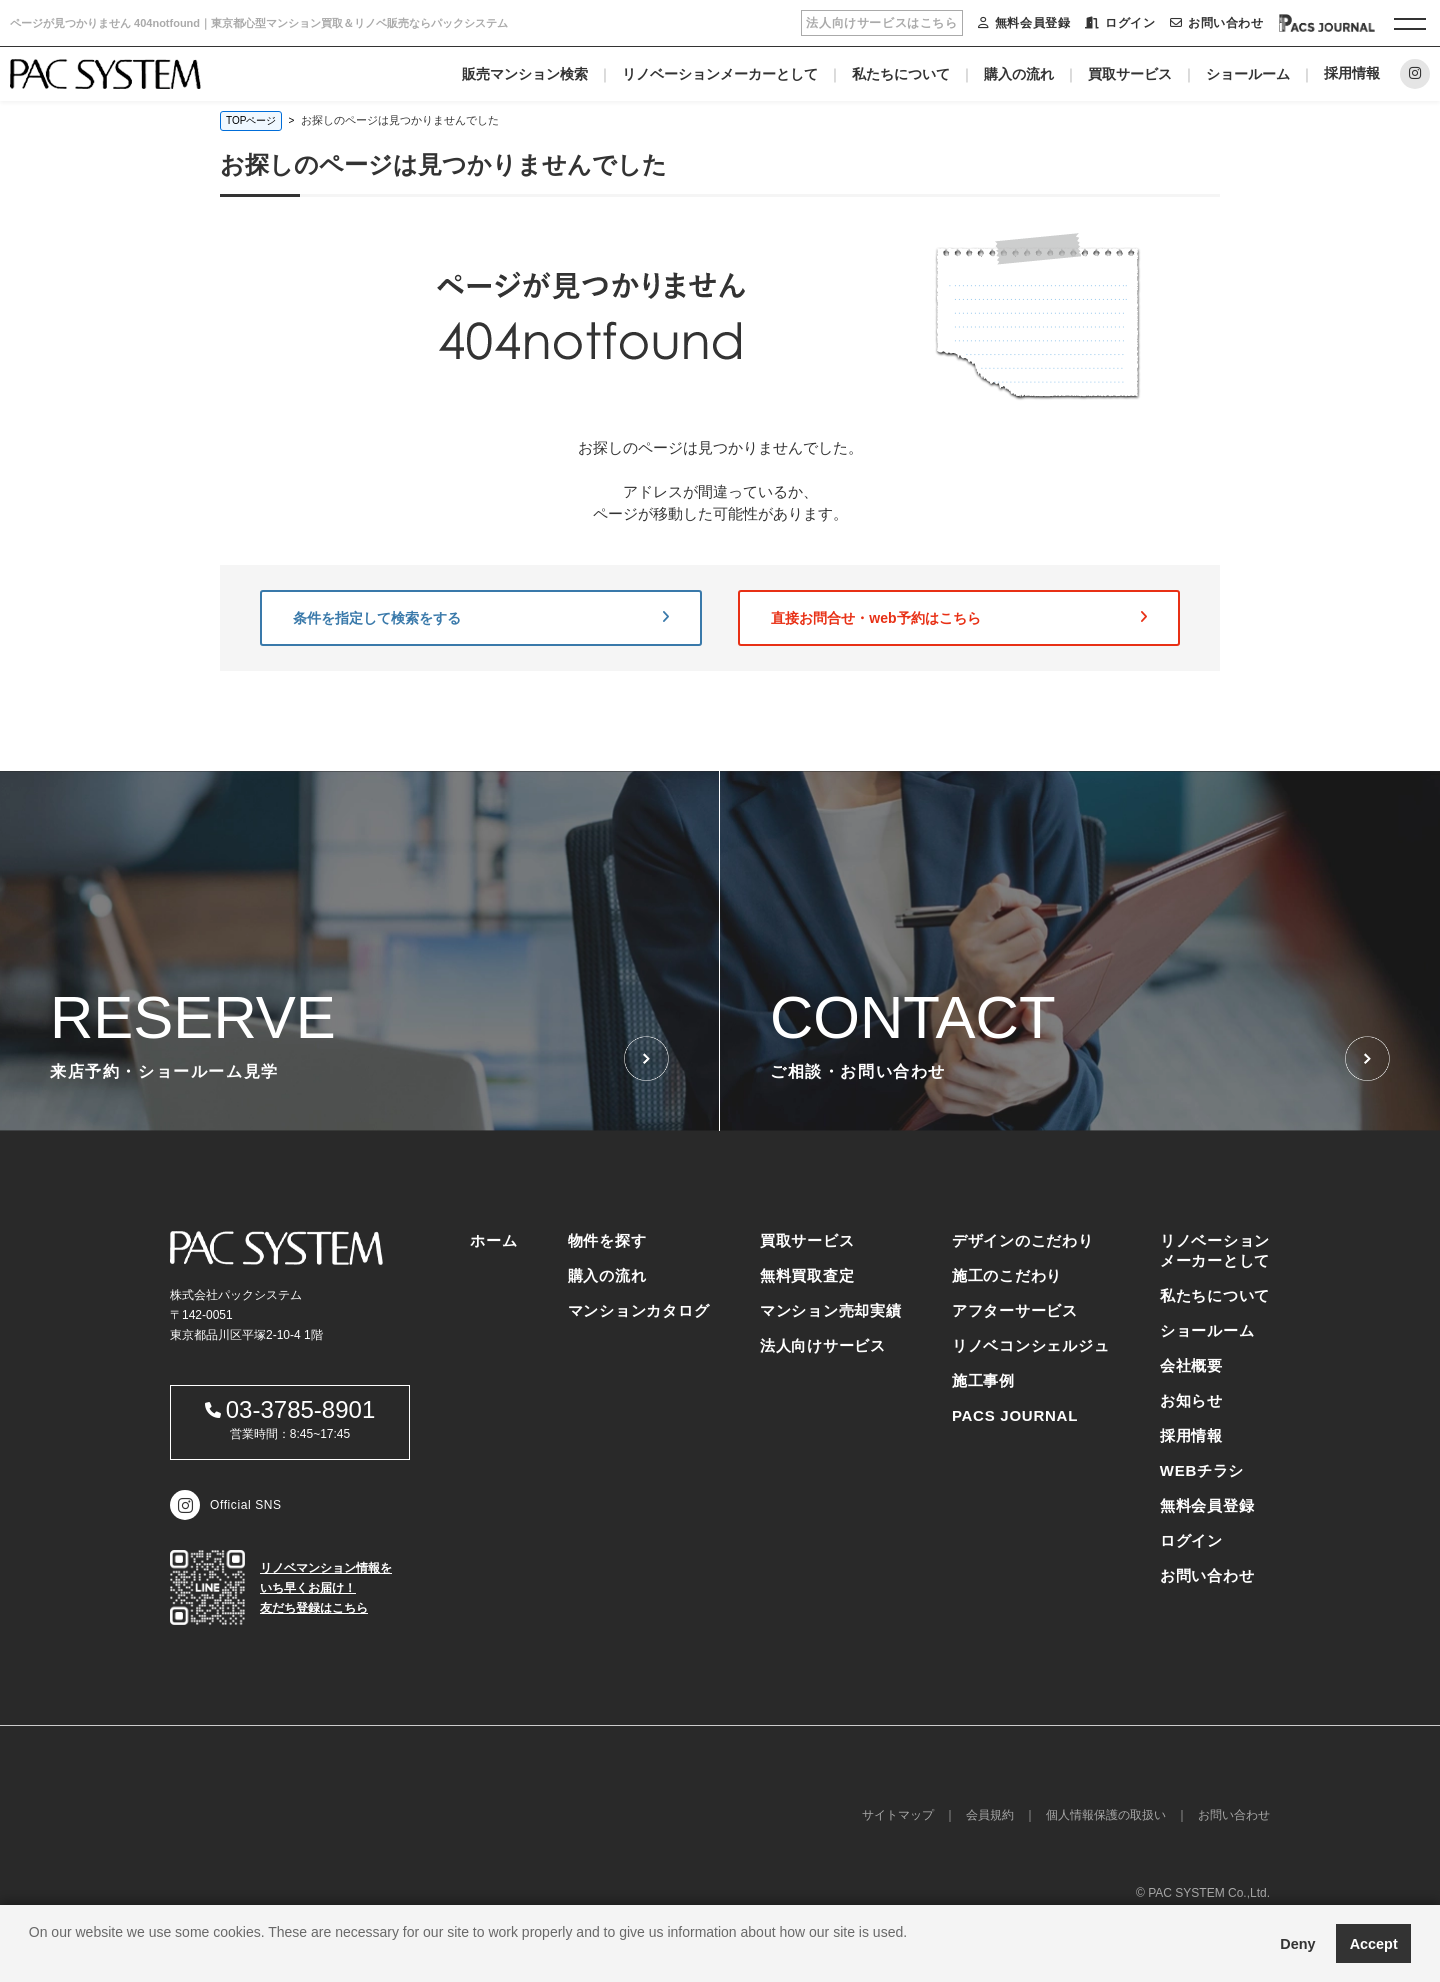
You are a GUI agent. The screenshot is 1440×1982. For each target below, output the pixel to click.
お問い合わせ (1216, 23)
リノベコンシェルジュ (1031, 1345)
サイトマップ (898, 1815)
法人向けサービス (823, 1345)
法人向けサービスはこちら (881, 23)
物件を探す (607, 1240)
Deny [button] (1297, 1944)
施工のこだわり (1007, 1275)
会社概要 (1191, 1365)
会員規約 (990, 1815)
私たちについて (901, 74)
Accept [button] (1374, 1944)
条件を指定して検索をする (481, 618)
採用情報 (1352, 73)
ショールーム (1248, 74)
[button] (32, 1957)
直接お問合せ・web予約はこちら (959, 618)
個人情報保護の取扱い (1106, 1815)
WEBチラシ (1202, 1470)
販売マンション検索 (525, 74)
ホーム (493, 1240)
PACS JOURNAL (1015, 1415)
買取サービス (1130, 74)
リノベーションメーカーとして (720, 74)
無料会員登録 (1024, 23)
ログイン (1120, 23)
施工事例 (983, 1380)
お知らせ (1191, 1400)
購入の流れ (1019, 74)
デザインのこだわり (1023, 1240)
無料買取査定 (807, 1275)
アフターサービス (1015, 1310)
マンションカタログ (639, 1310)
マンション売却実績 (831, 1310)
